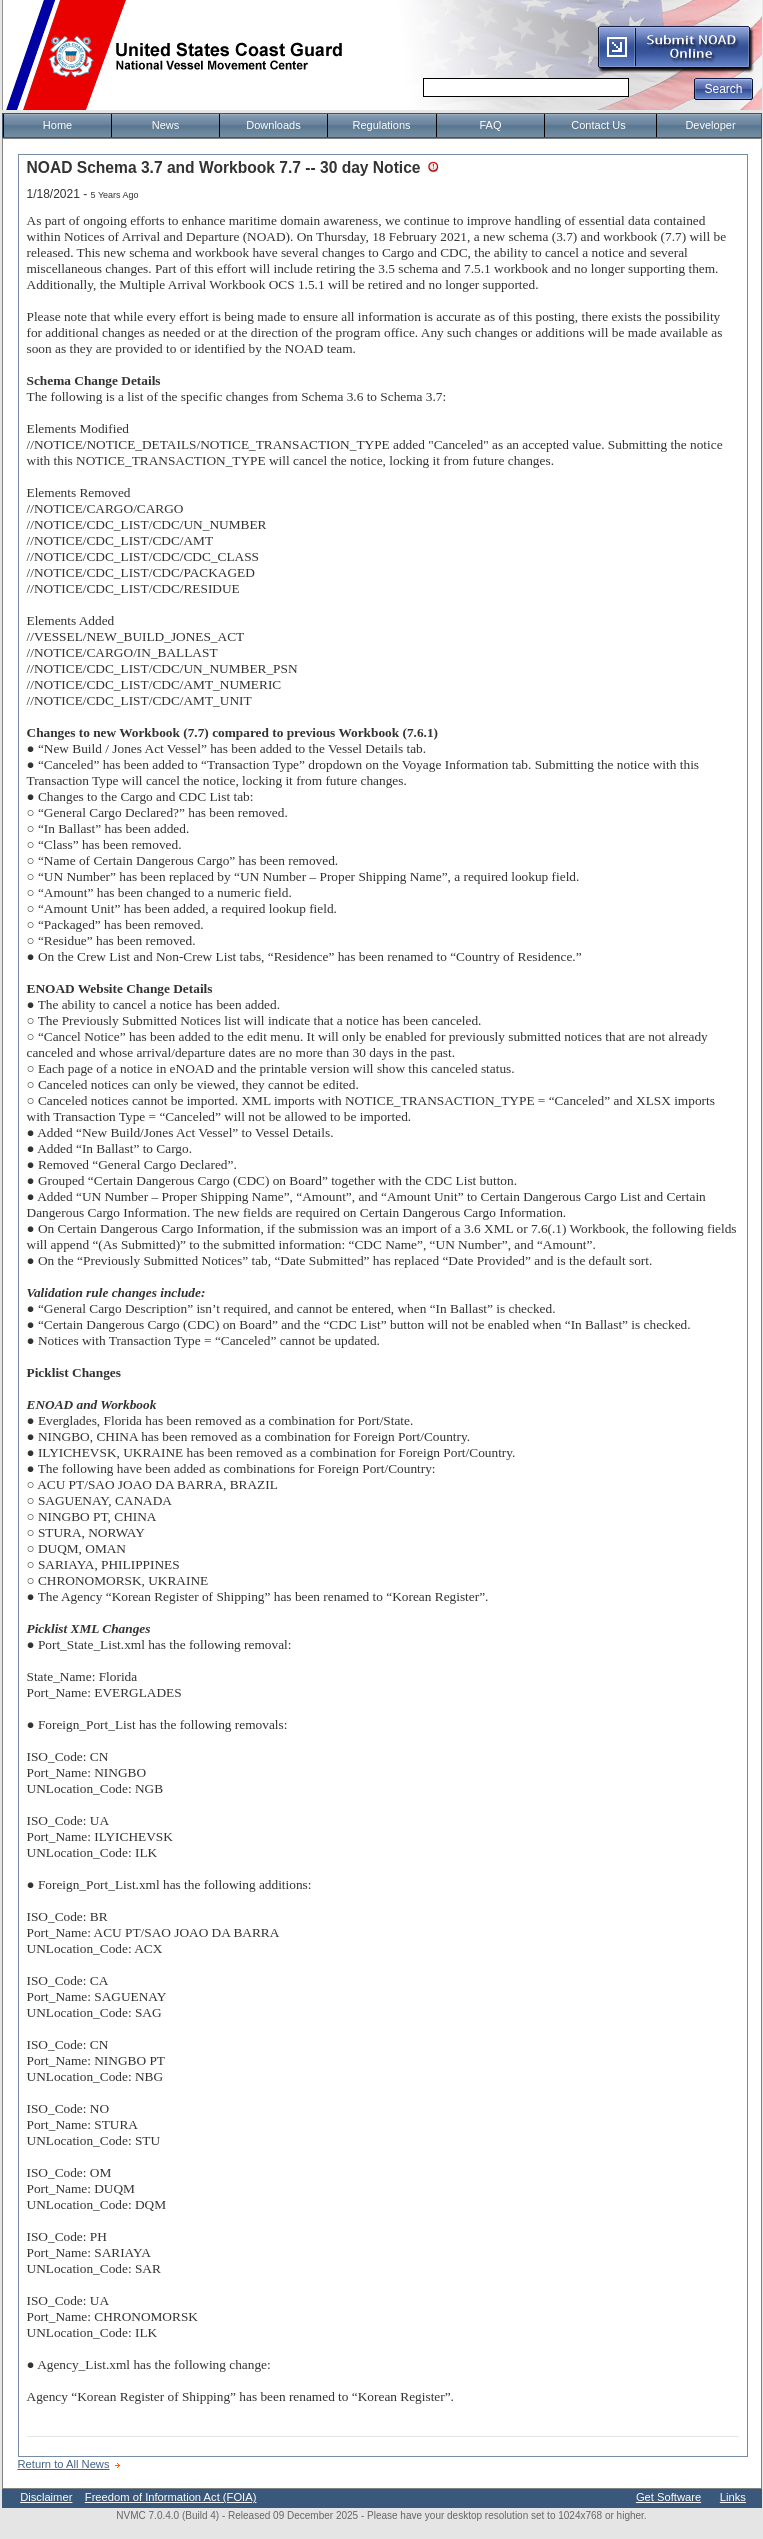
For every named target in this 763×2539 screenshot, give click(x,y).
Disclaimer (46, 2497)
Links (733, 2497)
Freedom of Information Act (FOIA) (171, 2497)
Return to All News (64, 2464)
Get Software (668, 2497)
